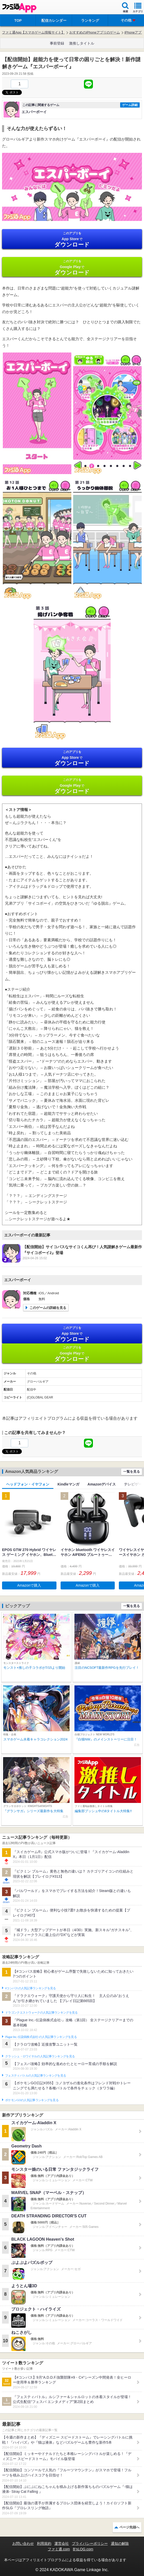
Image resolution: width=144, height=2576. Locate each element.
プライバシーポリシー (90, 2543)
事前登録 (57, 43)
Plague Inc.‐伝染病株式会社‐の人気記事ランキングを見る (41, 2036)
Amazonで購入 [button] (29, 1585)
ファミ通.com (59, 2549)
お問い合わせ (23, 2543)
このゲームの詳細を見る (48, 1308)
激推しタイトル (81, 43)
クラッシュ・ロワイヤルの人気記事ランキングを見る (40, 2056)
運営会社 (61, 2543)
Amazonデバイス (102, 1484)
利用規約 (44, 2543)
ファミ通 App (19, 8)
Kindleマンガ (68, 1484)
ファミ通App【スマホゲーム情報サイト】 (33, 32)
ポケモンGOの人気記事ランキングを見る (32, 2100)
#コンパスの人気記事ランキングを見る (30, 1988)
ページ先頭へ (129, 2527)
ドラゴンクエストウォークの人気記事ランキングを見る (41, 2012)
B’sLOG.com (83, 2549)
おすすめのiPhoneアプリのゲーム (94, 32)
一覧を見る (131, 1471)
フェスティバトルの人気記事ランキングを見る (35, 2075)
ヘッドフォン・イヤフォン (27, 1484)
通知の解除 (120, 2543)
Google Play (72, 267)
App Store (72, 239)
